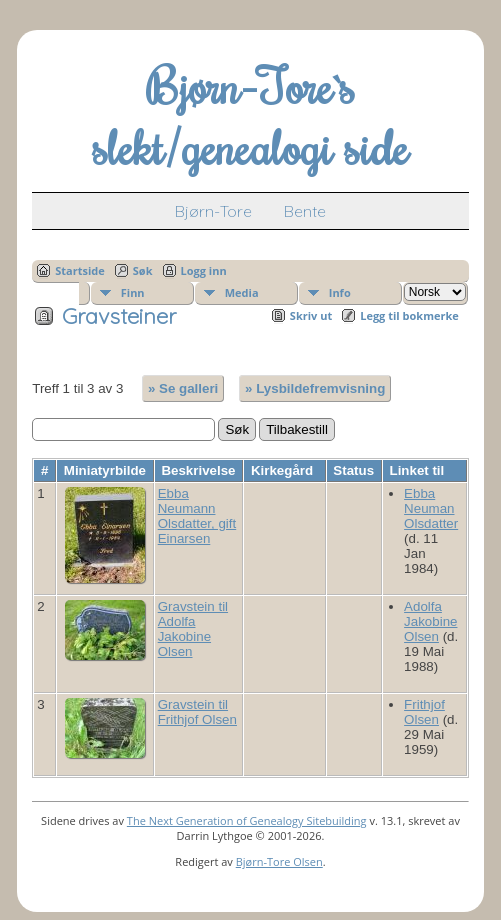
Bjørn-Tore (213, 211)
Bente (305, 211)
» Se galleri (183, 388)
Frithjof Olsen (424, 712)
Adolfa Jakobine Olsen (430, 621)
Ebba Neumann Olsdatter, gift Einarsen (197, 516)
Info (340, 292)
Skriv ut (311, 315)
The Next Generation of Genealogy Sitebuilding (247, 820)
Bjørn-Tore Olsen (279, 861)
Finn (133, 292)
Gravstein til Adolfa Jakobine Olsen (193, 629)
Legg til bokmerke (409, 315)
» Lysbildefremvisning (315, 388)
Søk (143, 270)
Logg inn (204, 270)
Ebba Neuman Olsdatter (431, 508)
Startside (80, 270)
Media (242, 292)
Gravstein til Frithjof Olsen (197, 712)
